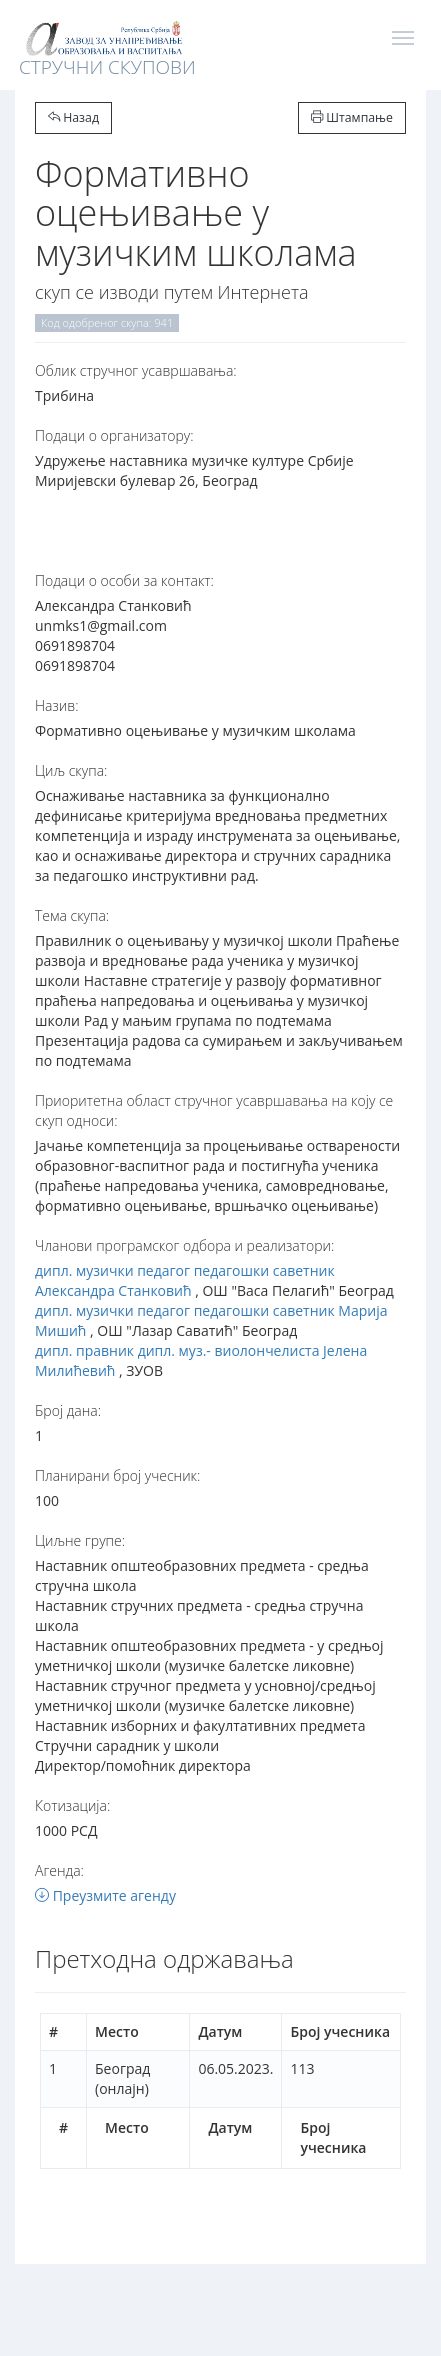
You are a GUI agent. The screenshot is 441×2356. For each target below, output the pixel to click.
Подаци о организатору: (114, 435)
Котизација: (72, 1805)
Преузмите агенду (105, 1895)
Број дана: (68, 1410)
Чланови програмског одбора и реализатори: (184, 1245)
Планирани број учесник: (117, 1475)
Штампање (352, 117)
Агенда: (59, 1870)
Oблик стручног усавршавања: (136, 370)
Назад (73, 117)
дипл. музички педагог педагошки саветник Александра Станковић (185, 1280)
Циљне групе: (80, 1540)
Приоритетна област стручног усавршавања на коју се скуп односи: (214, 1110)
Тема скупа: (72, 915)
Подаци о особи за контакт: (124, 580)
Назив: (56, 705)
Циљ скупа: (71, 770)
